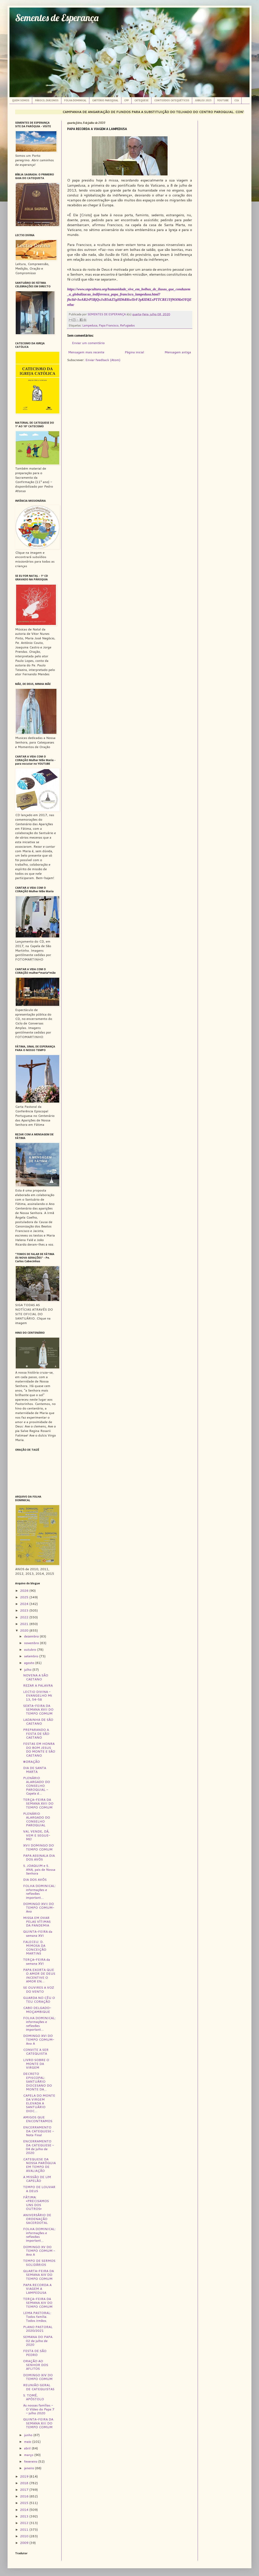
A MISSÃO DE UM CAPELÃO (37, 2178)
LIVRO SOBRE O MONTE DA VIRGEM (36, 2063)
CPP (126, 100)
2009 (24, 2542)
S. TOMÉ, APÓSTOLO (33, 2397)
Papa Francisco (109, 325)
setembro (31, 1656)
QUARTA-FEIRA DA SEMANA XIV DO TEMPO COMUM (38, 2274)
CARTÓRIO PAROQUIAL (105, 100)
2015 (24, 2502)
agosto (29, 1662)
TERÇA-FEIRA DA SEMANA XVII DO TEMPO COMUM (38, 1803)
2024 (24, 1603)
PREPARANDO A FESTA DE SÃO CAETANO (36, 1733)
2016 (24, 2496)
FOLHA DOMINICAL (75, 100)
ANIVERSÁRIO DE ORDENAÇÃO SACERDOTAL (37, 2218)
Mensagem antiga (178, 352)
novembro (32, 1642)
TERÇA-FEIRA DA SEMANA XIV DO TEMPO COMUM (37, 2302)
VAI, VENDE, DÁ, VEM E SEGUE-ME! (36, 1835)
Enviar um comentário (88, 342)
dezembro (32, 1636)
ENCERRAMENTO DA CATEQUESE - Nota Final (38, 2131)
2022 (24, 1617)
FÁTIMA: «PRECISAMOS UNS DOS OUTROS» (36, 2203)
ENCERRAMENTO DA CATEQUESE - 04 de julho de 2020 (38, 2147)
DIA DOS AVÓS (35, 1879)
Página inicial (134, 352)
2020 (24, 1630)
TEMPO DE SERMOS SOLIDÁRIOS (39, 2262)
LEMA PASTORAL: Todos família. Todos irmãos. (37, 2316)
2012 (24, 2522)
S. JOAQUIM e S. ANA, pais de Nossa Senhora (39, 1869)
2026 (24, 1590)
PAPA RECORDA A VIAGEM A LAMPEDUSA (37, 2288)
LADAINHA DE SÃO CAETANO (38, 1721)
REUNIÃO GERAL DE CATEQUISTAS (38, 2387)
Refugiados (127, 325)
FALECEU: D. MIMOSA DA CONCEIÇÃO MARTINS (34, 1947)
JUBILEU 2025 (203, 100)
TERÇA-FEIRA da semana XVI (36, 1961)
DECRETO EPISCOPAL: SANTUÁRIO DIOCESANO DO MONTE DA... (37, 2081)
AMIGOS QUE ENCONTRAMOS (37, 2119)
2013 (24, 2516)
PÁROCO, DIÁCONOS (47, 100)
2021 (24, 1623)
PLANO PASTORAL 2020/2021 (37, 2328)
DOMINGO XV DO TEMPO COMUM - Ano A (39, 2250)
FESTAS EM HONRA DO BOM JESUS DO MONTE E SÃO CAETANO (39, 1749)
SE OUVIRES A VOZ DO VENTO (38, 1989)
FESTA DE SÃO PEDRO (34, 2352)
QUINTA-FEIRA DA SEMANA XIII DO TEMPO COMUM (38, 2423)
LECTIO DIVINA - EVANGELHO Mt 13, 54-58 (37, 1695)
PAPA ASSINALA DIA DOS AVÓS (39, 1857)
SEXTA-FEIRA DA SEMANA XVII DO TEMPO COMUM (38, 1709)
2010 (24, 2536)
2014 (24, 2509)
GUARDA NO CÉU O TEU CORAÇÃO (39, 1999)
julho (28, 1669)
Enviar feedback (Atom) (102, 359)
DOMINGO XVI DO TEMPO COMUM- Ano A (38, 2039)
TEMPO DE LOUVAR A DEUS (39, 2189)
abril (28, 2448)
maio (28, 2441)
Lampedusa (89, 325)
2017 (24, 2489)
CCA (236, 100)
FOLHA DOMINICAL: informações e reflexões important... (39, 1891)
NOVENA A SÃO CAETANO (35, 1677)
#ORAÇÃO (31, 1761)
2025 (24, 1597)
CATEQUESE (141, 100)
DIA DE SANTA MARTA (34, 1769)
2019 (24, 2476)
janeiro (29, 2468)
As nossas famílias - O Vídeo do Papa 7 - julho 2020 (38, 2409)
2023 (24, 1610)
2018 (24, 2483)
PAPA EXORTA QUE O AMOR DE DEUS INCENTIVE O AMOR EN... (39, 1975)
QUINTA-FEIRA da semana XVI (37, 1933)
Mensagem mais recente (86, 352)
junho (28, 2435)
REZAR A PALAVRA (38, 1685)
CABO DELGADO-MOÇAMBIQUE (37, 2009)
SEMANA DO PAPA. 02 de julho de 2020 (38, 2340)
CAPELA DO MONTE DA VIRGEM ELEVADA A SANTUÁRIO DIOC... (39, 2103)
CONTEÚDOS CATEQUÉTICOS (171, 100)
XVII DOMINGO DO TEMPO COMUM (38, 1847)
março (29, 2454)
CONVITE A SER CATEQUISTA (35, 2051)
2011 (24, 2529)
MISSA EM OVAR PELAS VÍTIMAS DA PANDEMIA (37, 1921)
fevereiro (31, 2461)
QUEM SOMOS (20, 100)
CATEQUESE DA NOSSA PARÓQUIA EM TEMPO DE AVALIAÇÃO (39, 2165)
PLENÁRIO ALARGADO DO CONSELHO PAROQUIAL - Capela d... (36, 1785)
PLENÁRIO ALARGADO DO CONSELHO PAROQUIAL (36, 1819)
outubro (30, 1649)
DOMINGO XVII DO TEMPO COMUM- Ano (38, 1907)
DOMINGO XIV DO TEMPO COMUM (38, 2377)
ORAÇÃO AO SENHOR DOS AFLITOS (35, 2365)
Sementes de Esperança (56, 18)
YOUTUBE (223, 100)
